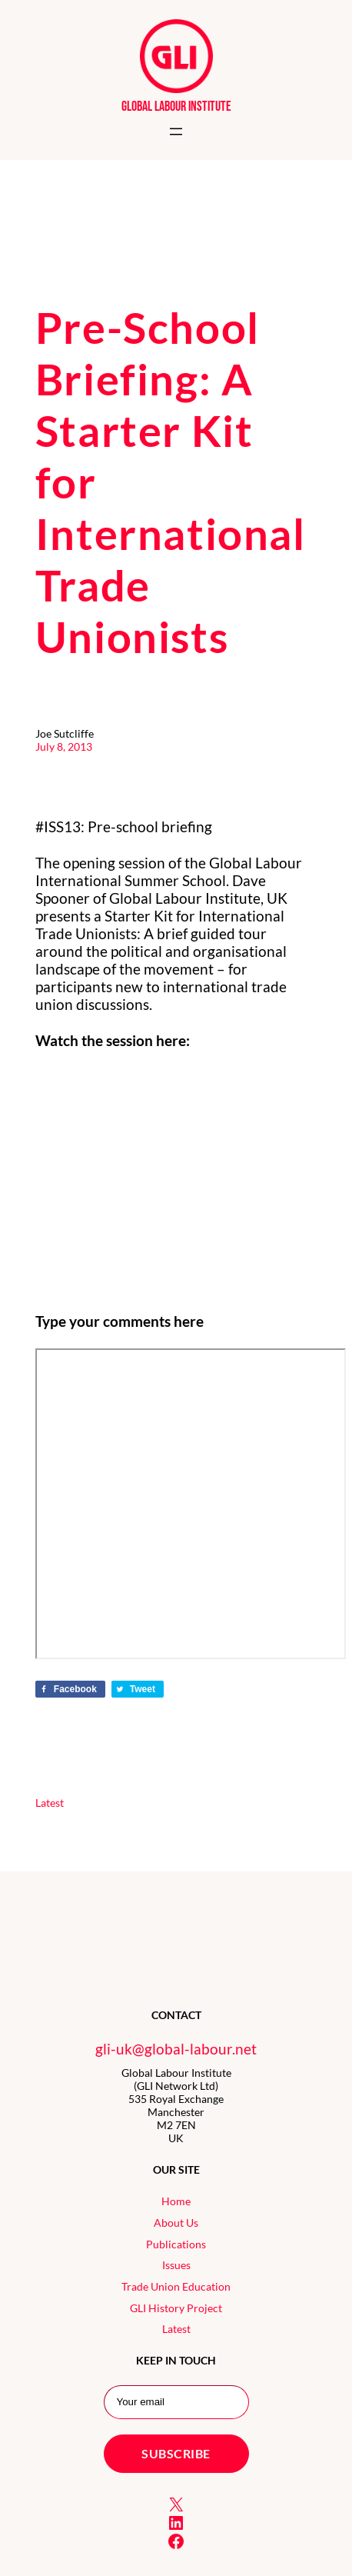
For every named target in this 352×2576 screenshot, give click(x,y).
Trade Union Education (176, 2286)
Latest (49, 1802)
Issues (176, 2264)
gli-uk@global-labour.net (176, 2049)
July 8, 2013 (63, 746)
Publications (176, 2244)
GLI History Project (176, 2307)
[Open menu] (176, 131)
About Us (176, 2222)
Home (176, 2201)
